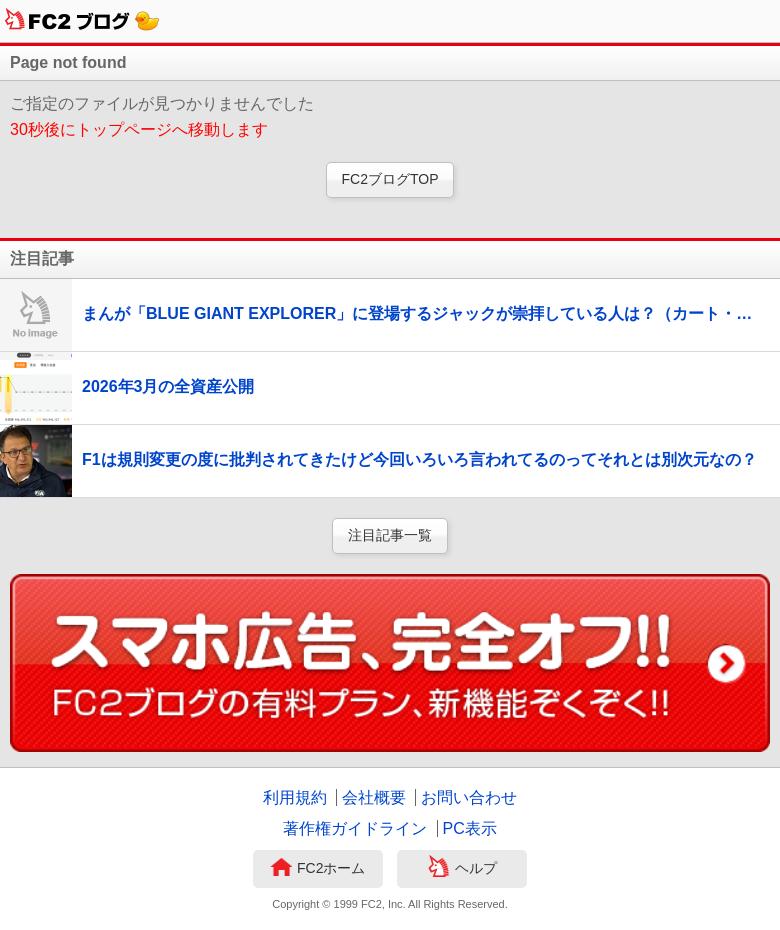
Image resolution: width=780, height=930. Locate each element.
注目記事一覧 (390, 535)
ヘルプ (462, 869)
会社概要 (374, 797)
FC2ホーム (317, 869)
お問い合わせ (469, 797)
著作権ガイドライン (355, 828)
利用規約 (295, 797)
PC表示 (470, 828)
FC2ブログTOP (390, 179)
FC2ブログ (82, 21)
